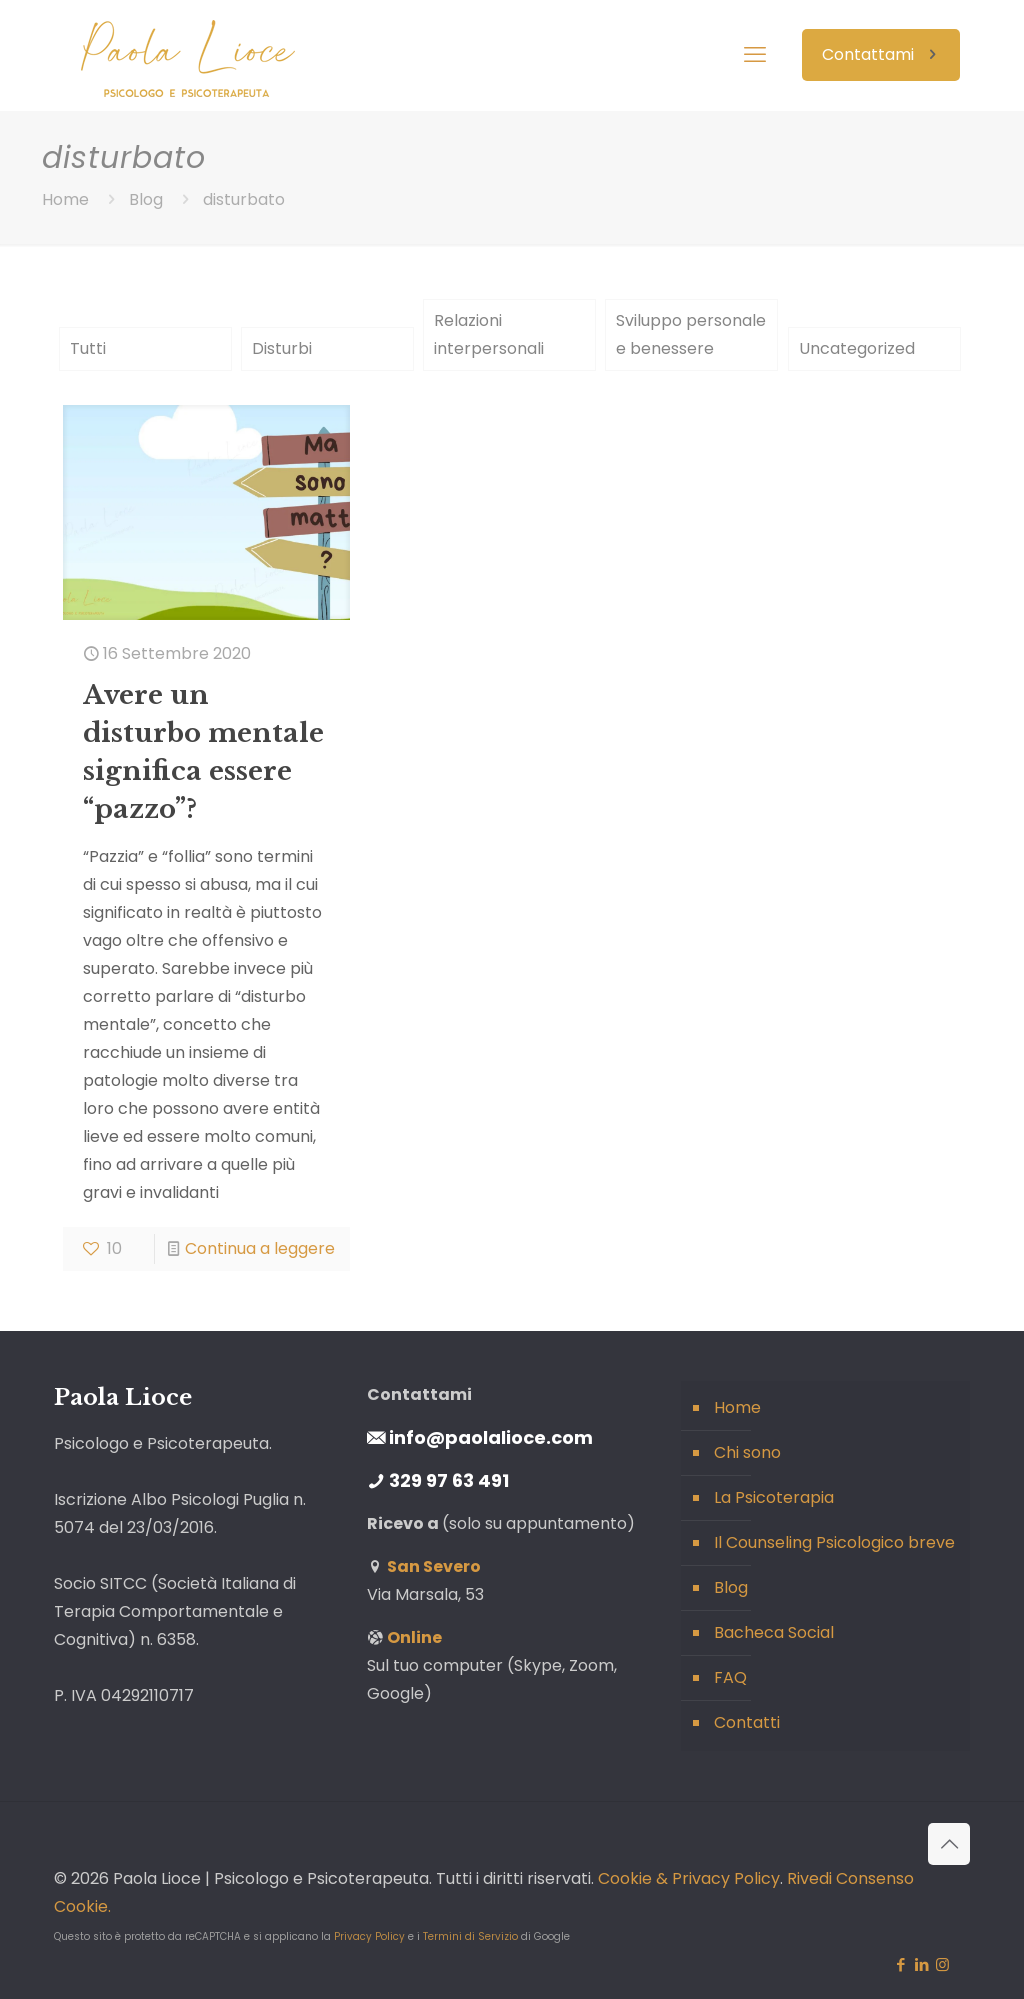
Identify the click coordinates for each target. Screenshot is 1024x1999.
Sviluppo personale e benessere (691, 334)
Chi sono (747, 1452)
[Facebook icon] (900, 1964)
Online (414, 1637)
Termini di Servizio (470, 1936)
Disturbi (282, 348)
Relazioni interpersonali (489, 334)
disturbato (244, 199)
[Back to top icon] (949, 1844)
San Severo (434, 1566)
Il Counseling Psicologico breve (834, 1542)
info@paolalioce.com (491, 1437)
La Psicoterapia (774, 1497)
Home (65, 199)
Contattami (881, 54)
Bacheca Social (774, 1632)
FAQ (730, 1677)
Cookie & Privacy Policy (689, 1878)
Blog (146, 199)
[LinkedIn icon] (921, 1964)
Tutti (88, 348)
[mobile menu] (755, 55)
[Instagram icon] (942, 1964)
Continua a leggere (260, 1248)
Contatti (747, 1722)
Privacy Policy (369, 1936)
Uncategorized (857, 348)
